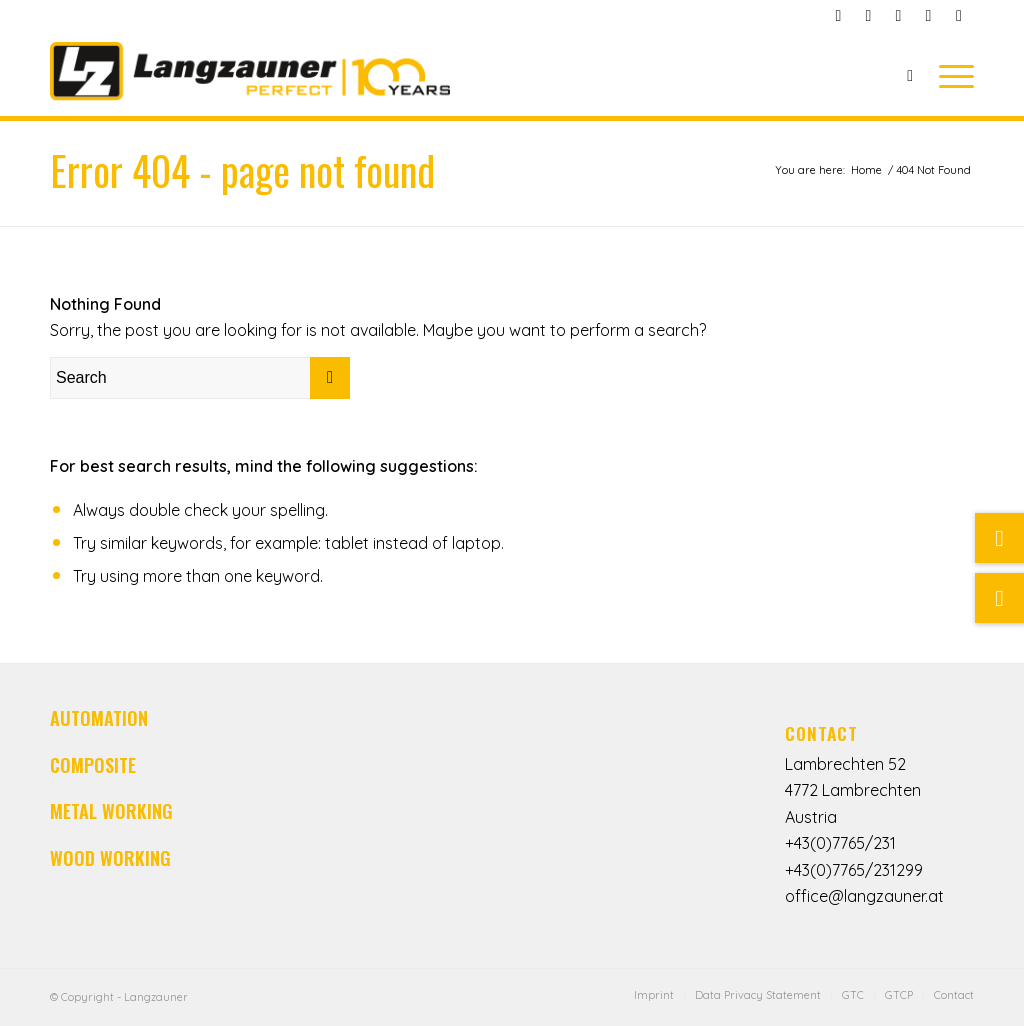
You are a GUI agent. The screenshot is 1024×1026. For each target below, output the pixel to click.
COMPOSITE (93, 765)
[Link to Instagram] (959, 15)
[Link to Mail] (868, 15)
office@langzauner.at (864, 896)
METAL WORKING (111, 811)
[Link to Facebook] (838, 15)
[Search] (910, 75)
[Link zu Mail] (999, 538)
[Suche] (999, 598)
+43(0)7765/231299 (854, 870)
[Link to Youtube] (898, 15)
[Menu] (950, 75)
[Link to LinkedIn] (928, 15)
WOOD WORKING (110, 858)
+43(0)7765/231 (840, 843)
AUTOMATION (99, 718)
